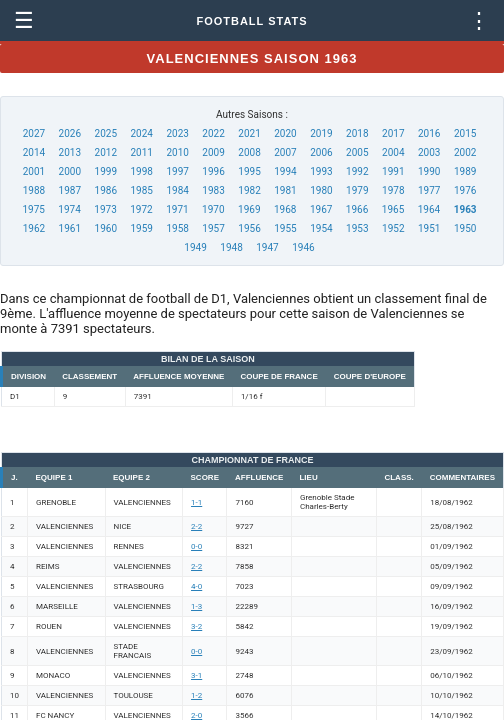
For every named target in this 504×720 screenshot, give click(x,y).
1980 (321, 190)
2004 (393, 152)
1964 (429, 209)
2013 (70, 152)
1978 (393, 190)
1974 (69, 209)
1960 (106, 228)
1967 (321, 209)
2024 (141, 133)
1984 (177, 190)
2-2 (196, 526)
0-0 (196, 546)
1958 (177, 228)
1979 (357, 190)
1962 (34, 228)
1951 (429, 228)
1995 (249, 171)
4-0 (196, 586)
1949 (195, 247)
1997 (177, 171)
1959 (141, 228)
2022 (213, 133)
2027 (34, 133)
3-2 (196, 626)
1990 (429, 171)
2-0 (196, 715)
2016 (429, 133)
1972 (141, 209)
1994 (285, 171)
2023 (177, 133)
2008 (249, 152)
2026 (70, 133)
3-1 (196, 675)
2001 (34, 171)
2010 (177, 152)
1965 (393, 209)
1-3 (196, 606)
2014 (34, 152)
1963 (465, 209)
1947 (267, 247)
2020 (285, 133)
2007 (285, 152)
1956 (249, 228)
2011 (141, 152)
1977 (429, 190)
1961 (70, 228)
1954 (321, 228)
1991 (393, 171)
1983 (213, 190)
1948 (231, 247)
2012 (106, 152)
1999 (106, 171)
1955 (285, 228)
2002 (465, 152)
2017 (393, 133)
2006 (321, 152)
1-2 (196, 695)
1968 (285, 209)
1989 (465, 171)
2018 (357, 133)
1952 (393, 228)
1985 (141, 190)
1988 (34, 190)
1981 (285, 190)
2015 (465, 133)
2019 (321, 133)
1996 (213, 171)
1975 (33, 209)
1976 (465, 190)
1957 (213, 228)
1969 (249, 209)
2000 (70, 171)
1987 (70, 190)
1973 (105, 209)
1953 (357, 228)
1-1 (196, 502)
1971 (177, 209)
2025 (106, 133)
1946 (303, 247)
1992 (357, 171)
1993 (321, 171)
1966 (357, 209)
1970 (213, 209)
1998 (141, 171)
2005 (357, 152)
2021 (249, 133)
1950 (465, 228)
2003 (429, 152)
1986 (106, 190)
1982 (249, 190)
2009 (213, 152)
